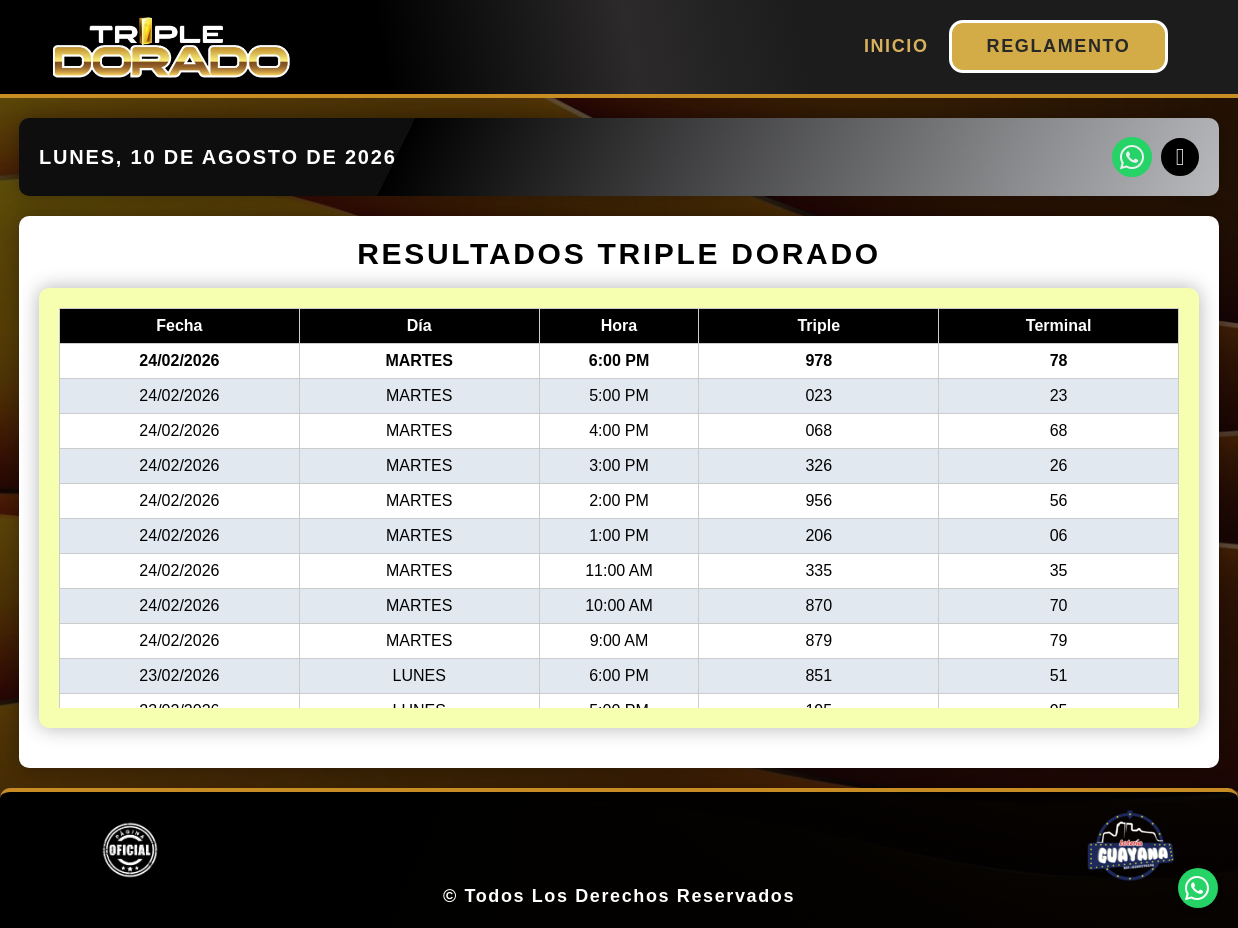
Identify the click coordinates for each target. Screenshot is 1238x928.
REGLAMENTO (1059, 46)
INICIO (896, 46)
